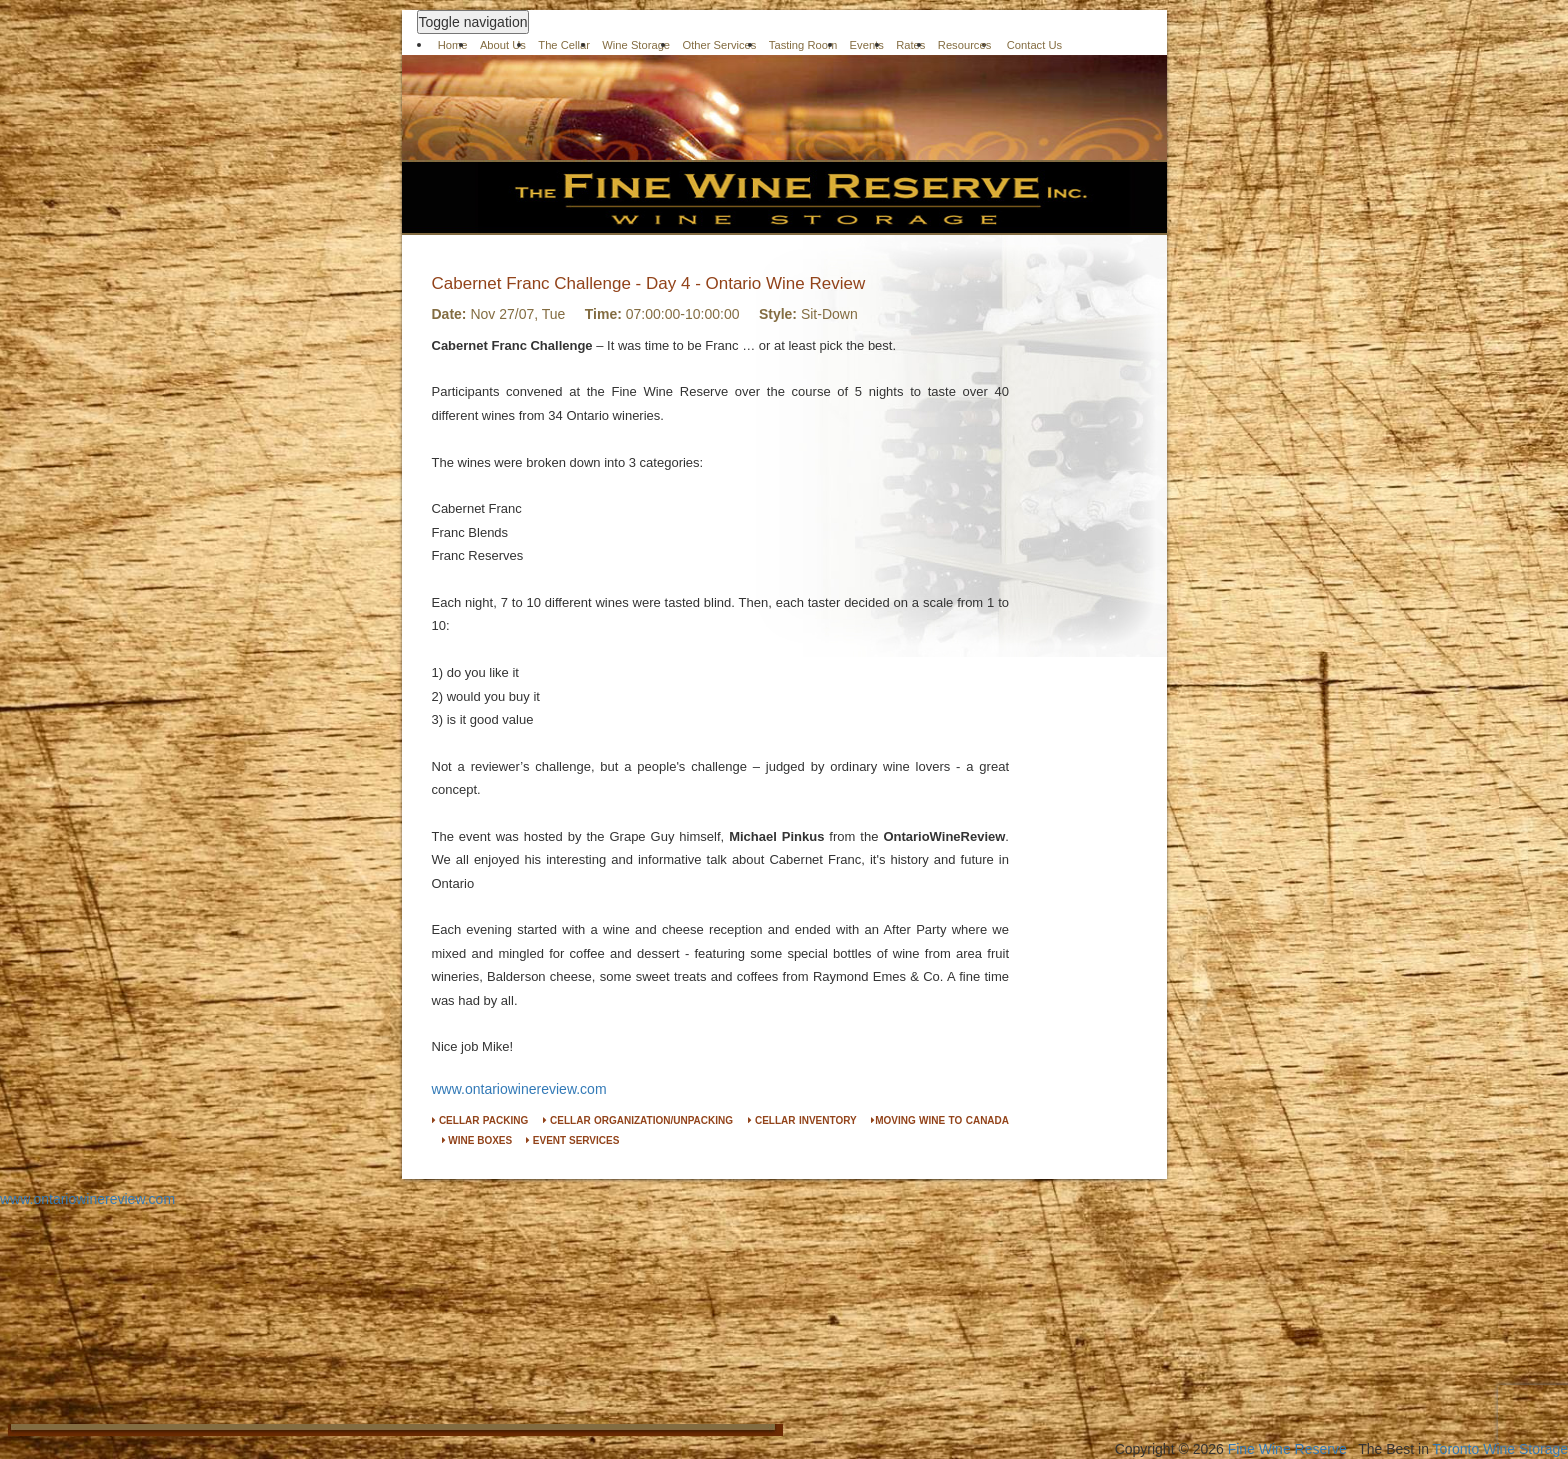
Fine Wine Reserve (1287, 1449)
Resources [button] (964, 45)
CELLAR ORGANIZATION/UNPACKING (638, 1120)
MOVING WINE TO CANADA (940, 1120)
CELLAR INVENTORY (802, 1120)
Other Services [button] (719, 45)
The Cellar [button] (564, 45)
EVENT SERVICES (572, 1140)
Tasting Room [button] (803, 45)
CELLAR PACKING (480, 1120)
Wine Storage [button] (636, 45)
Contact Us (1035, 45)
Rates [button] (910, 45)
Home (453, 45)
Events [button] (867, 45)
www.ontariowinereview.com (519, 1089)
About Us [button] (503, 45)
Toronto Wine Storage (1500, 1449)
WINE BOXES (477, 1140)
